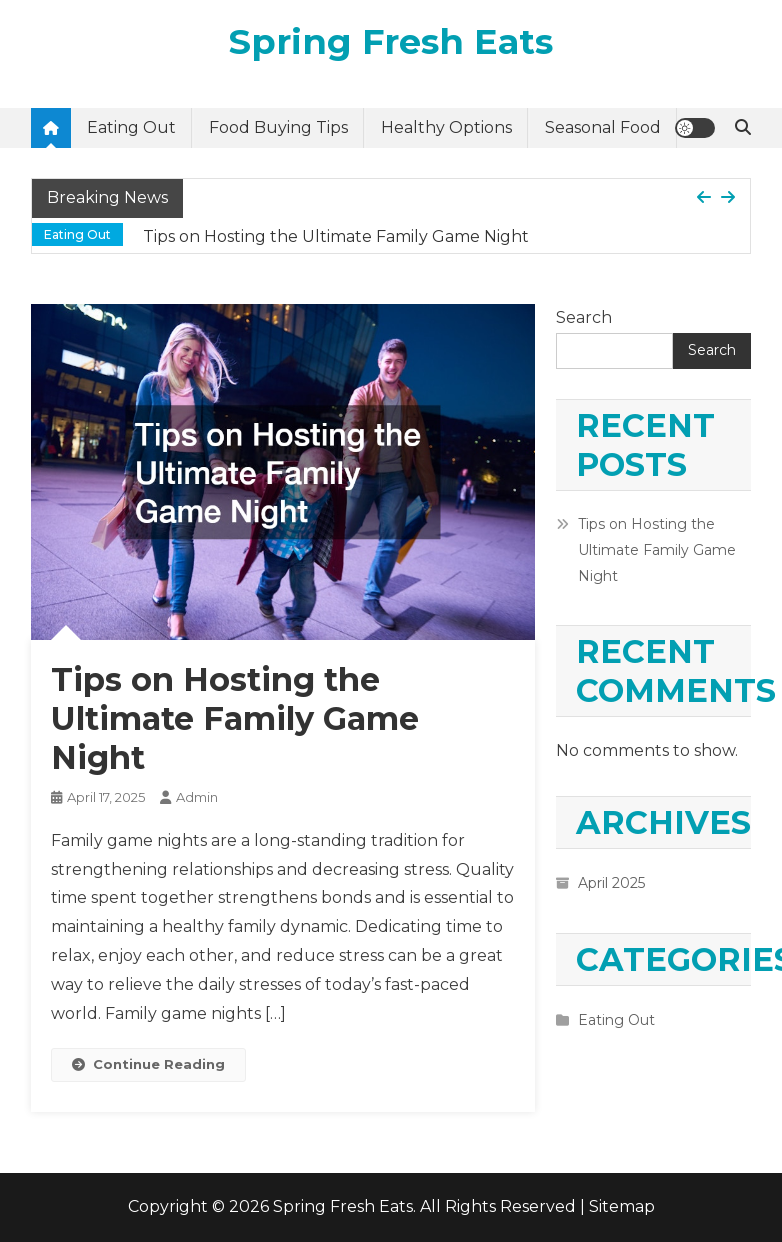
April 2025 (611, 883)
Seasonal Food (603, 127)
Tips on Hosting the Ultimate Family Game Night (336, 236)
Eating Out (131, 127)
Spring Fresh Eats (391, 41)
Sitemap (622, 1206)
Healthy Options (446, 127)
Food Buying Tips (278, 127)
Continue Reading (148, 1064)
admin (197, 797)
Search (584, 317)
